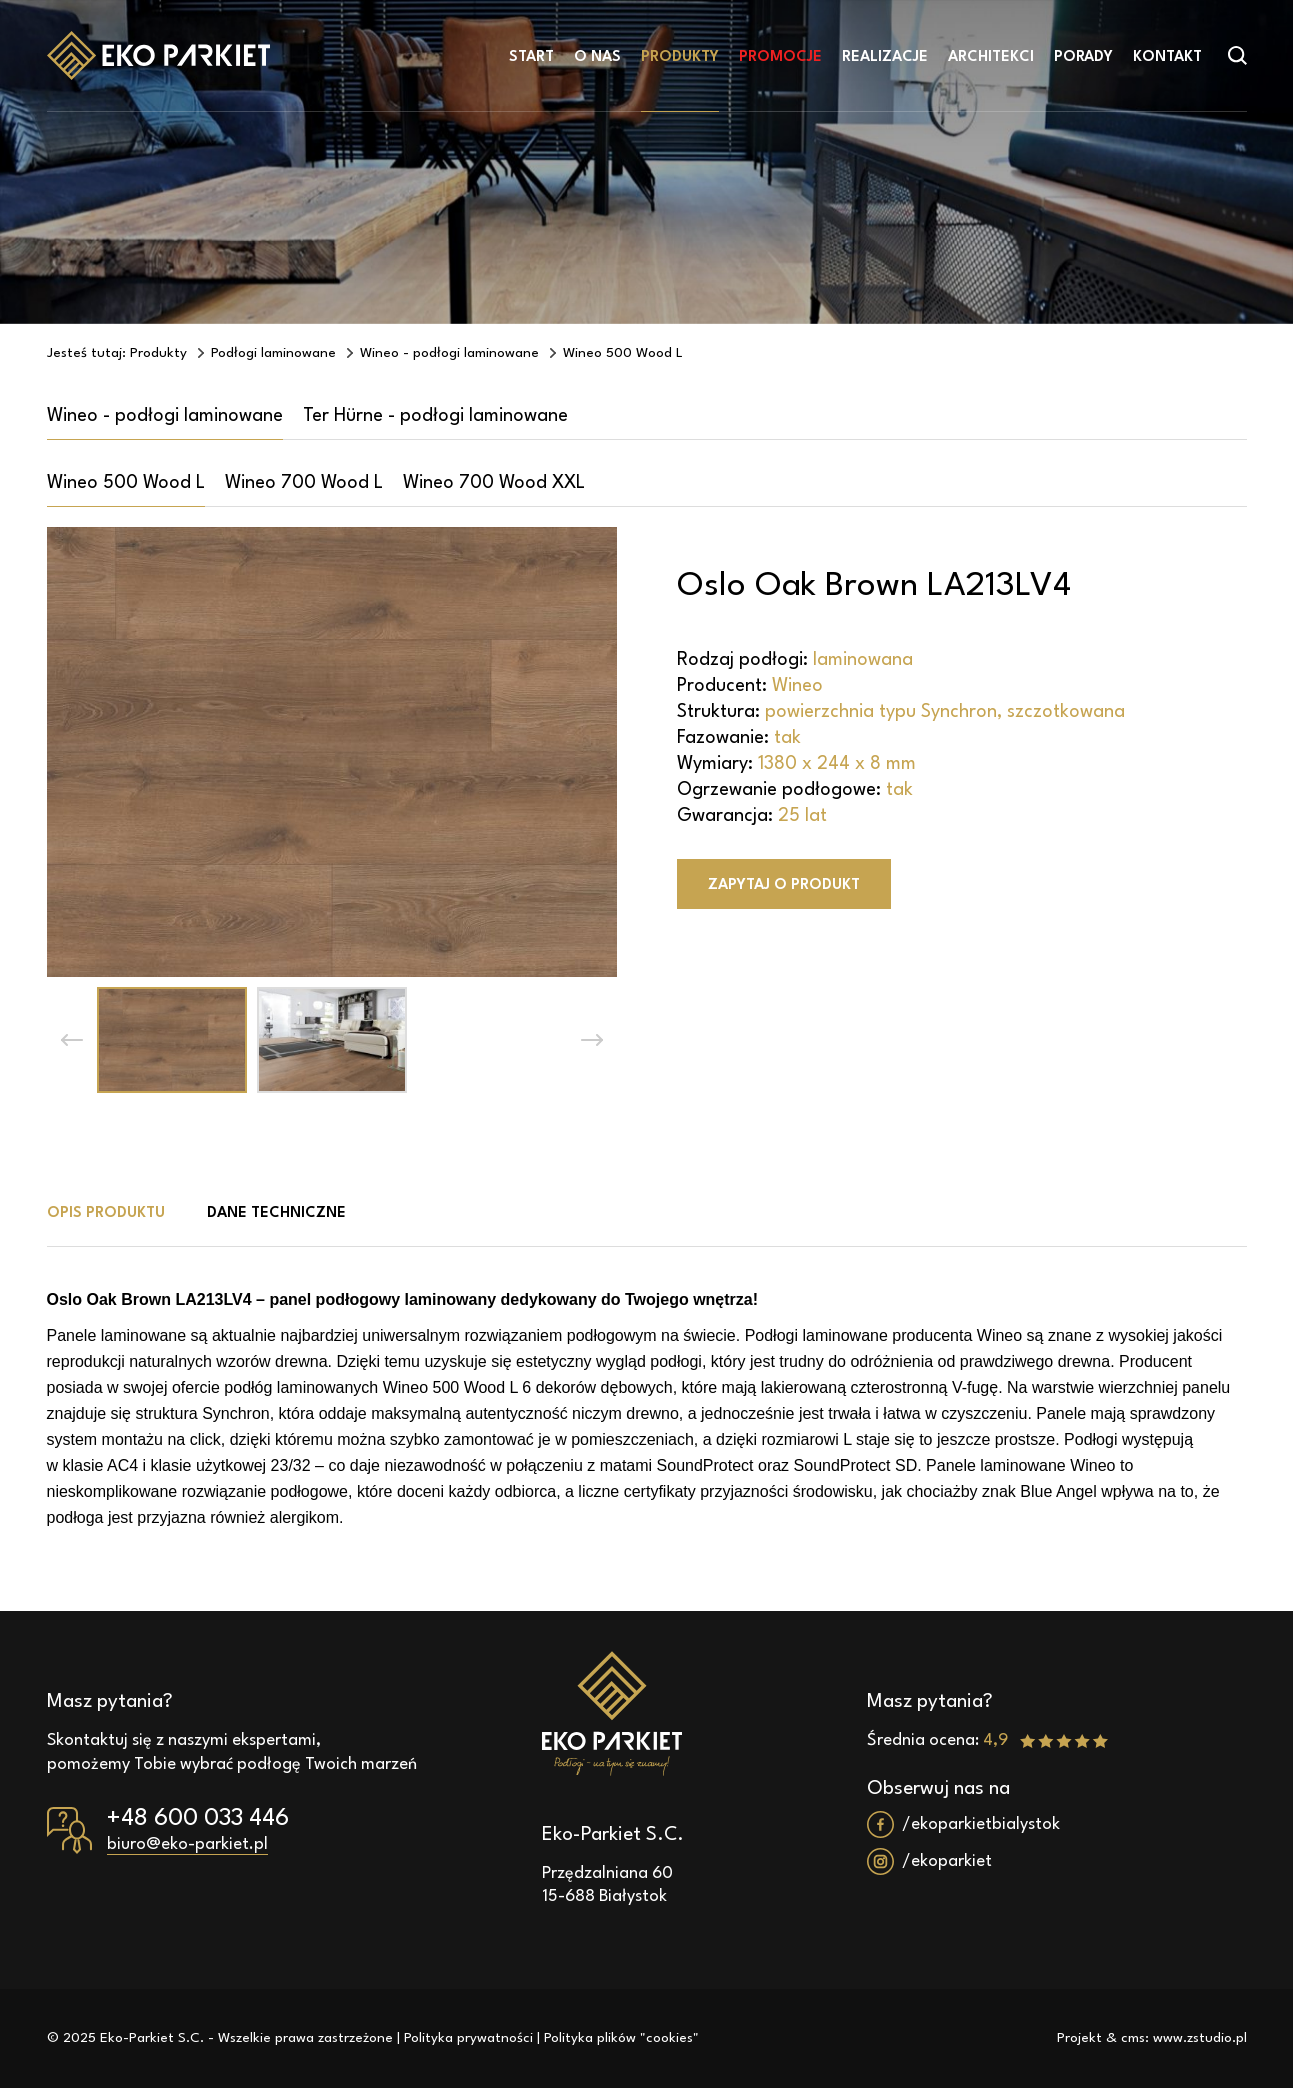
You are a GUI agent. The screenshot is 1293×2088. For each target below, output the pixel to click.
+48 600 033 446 (198, 1819)
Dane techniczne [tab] (276, 1213)
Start (531, 57)
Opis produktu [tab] (106, 1213)
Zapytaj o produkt (784, 885)
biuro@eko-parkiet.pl (187, 1844)
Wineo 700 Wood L (304, 483)
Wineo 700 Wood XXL (494, 483)
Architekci (991, 57)
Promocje (780, 57)
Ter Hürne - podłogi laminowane (435, 416)
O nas (597, 57)
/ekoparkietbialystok (981, 1824)
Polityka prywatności (468, 2038)
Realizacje (885, 57)
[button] (72, 1040)
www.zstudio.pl (1200, 2038)
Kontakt (1167, 57)
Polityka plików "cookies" (621, 2038)
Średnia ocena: (987, 1740)
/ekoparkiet (947, 1861)
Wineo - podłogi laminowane (165, 416)
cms (1133, 2038)
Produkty (680, 57)
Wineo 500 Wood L (126, 483)
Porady (1083, 57)
